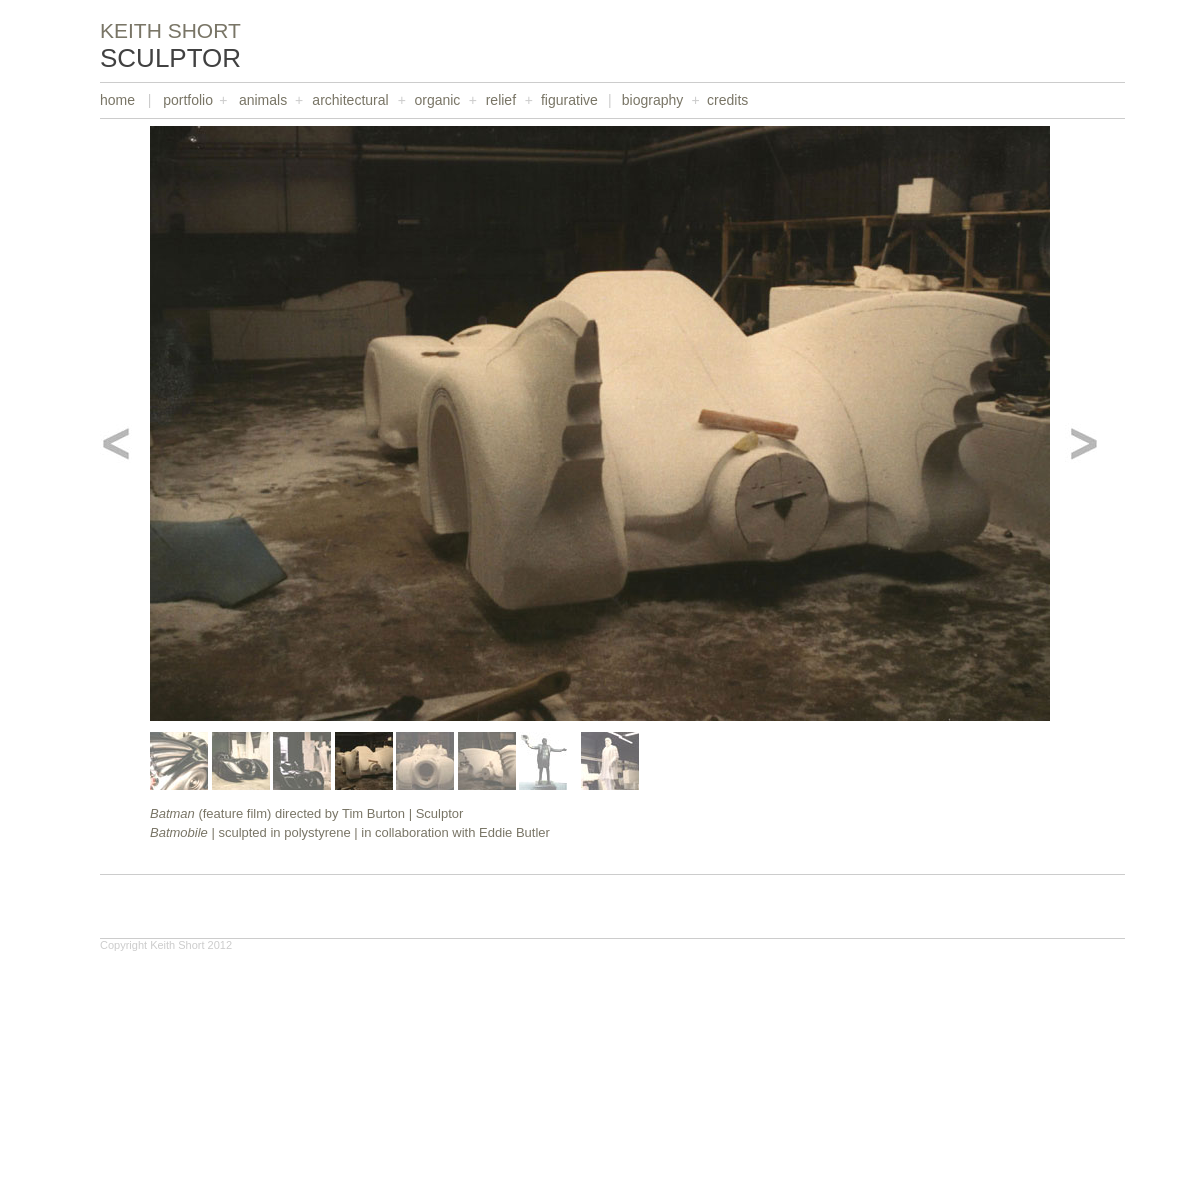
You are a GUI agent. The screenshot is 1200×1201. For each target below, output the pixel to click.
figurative (569, 100)
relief (501, 100)
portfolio (188, 100)
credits (727, 100)
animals (263, 100)
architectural (350, 100)
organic (437, 100)
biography (653, 100)
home (117, 100)
